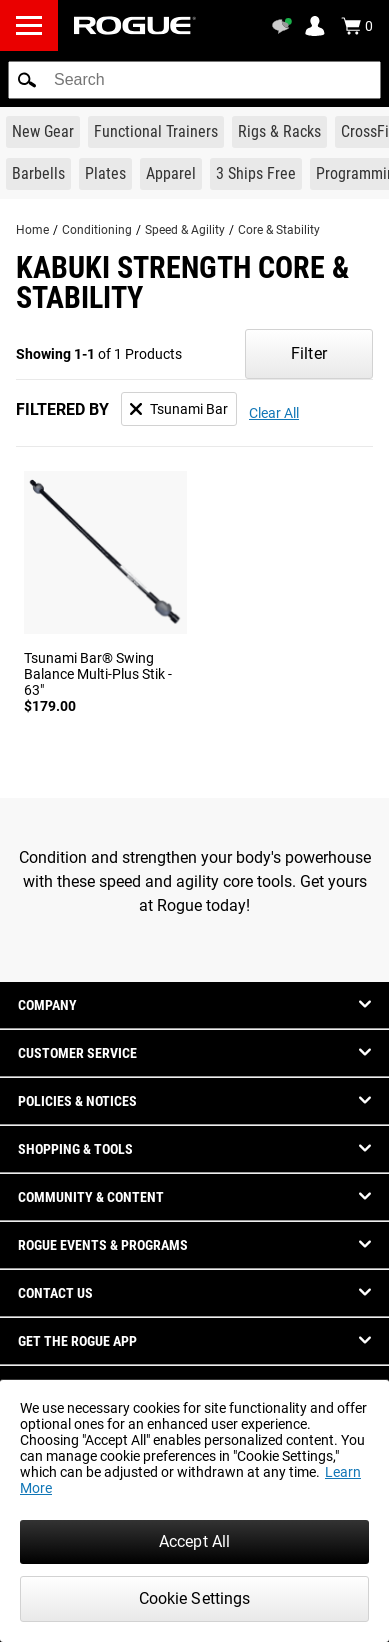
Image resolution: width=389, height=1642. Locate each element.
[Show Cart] (357, 26)
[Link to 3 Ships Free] (256, 174)
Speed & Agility (185, 230)
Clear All (274, 413)
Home (32, 230)
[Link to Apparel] (171, 174)
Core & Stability (279, 230)
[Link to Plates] (105, 174)
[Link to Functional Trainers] (156, 132)
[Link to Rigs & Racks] (279, 132)
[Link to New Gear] (43, 132)
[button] (27, 80)
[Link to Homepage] (135, 25)
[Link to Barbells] (38, 174)
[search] (194, 80)
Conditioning (97, 230)
